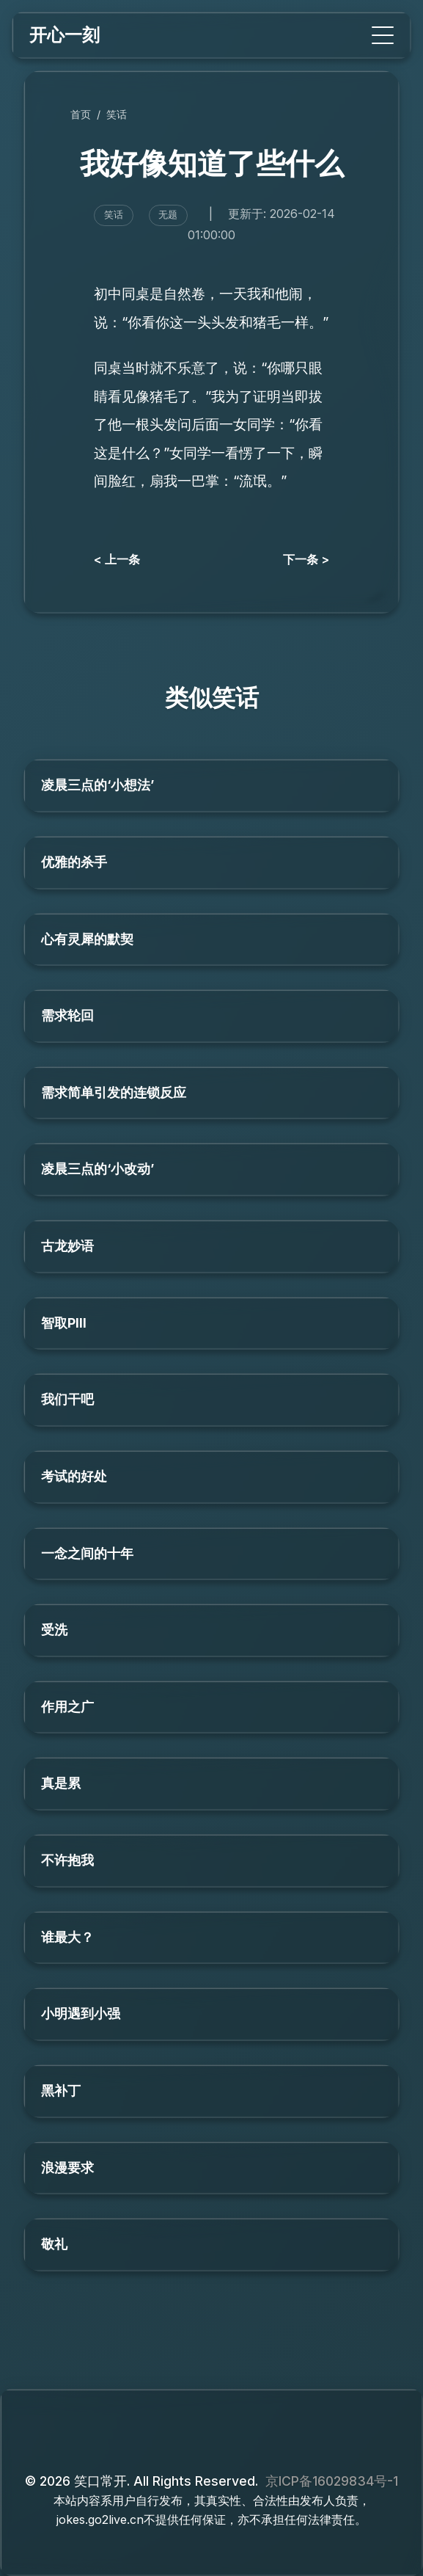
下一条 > (306, 559)
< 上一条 (117, 559)
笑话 (116, 114)
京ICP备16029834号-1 (331, 2481)
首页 (80, 114)
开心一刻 (64, 35)
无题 (167, 214)
